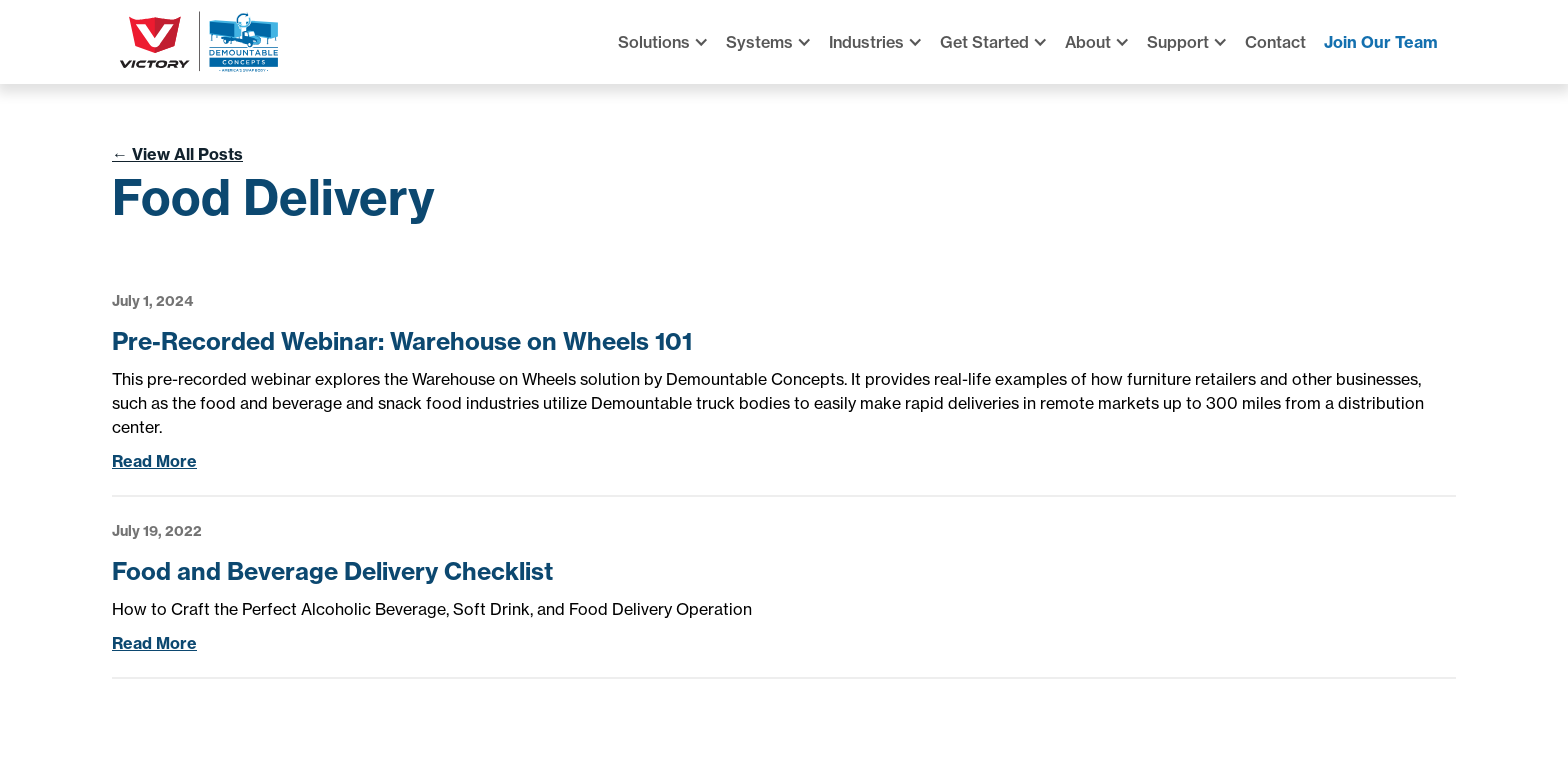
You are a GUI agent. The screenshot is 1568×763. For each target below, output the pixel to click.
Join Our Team (1381, 42)
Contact (1275, 42)
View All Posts (177, 154)
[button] (672, 42)
